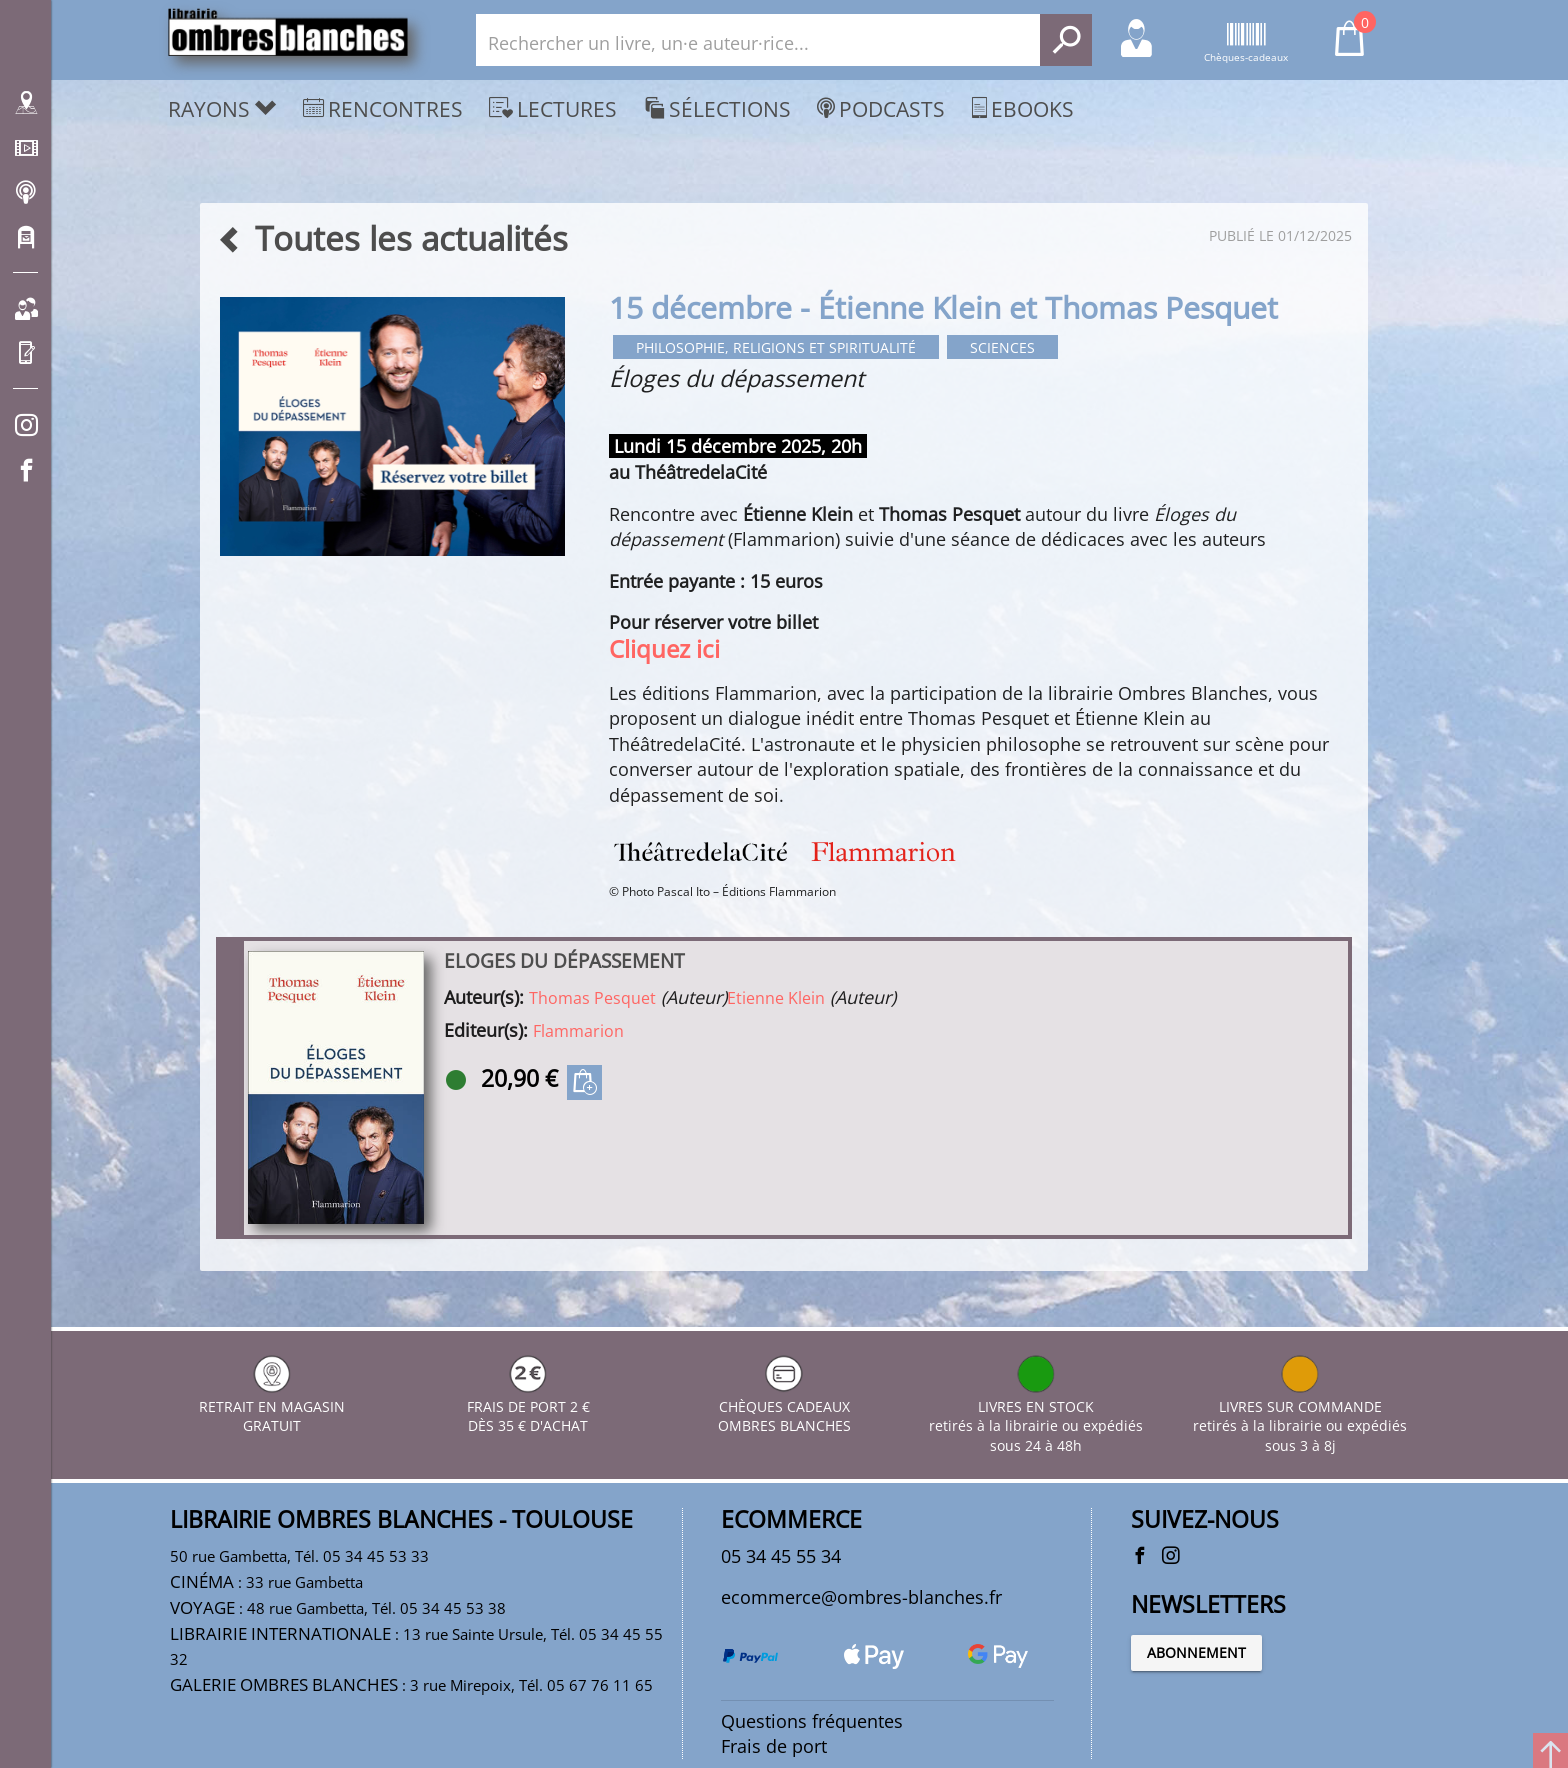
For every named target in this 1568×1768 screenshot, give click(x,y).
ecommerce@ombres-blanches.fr (861, 1599)
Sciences (1017, 348)
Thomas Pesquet (592, 999)
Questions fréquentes (812, 1725)
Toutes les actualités (392, 238)
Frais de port (774, 1750)
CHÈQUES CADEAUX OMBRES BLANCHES (784, 1408)
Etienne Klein (776, 999)
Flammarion (578, 1032)
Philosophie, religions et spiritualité (783, 348)
